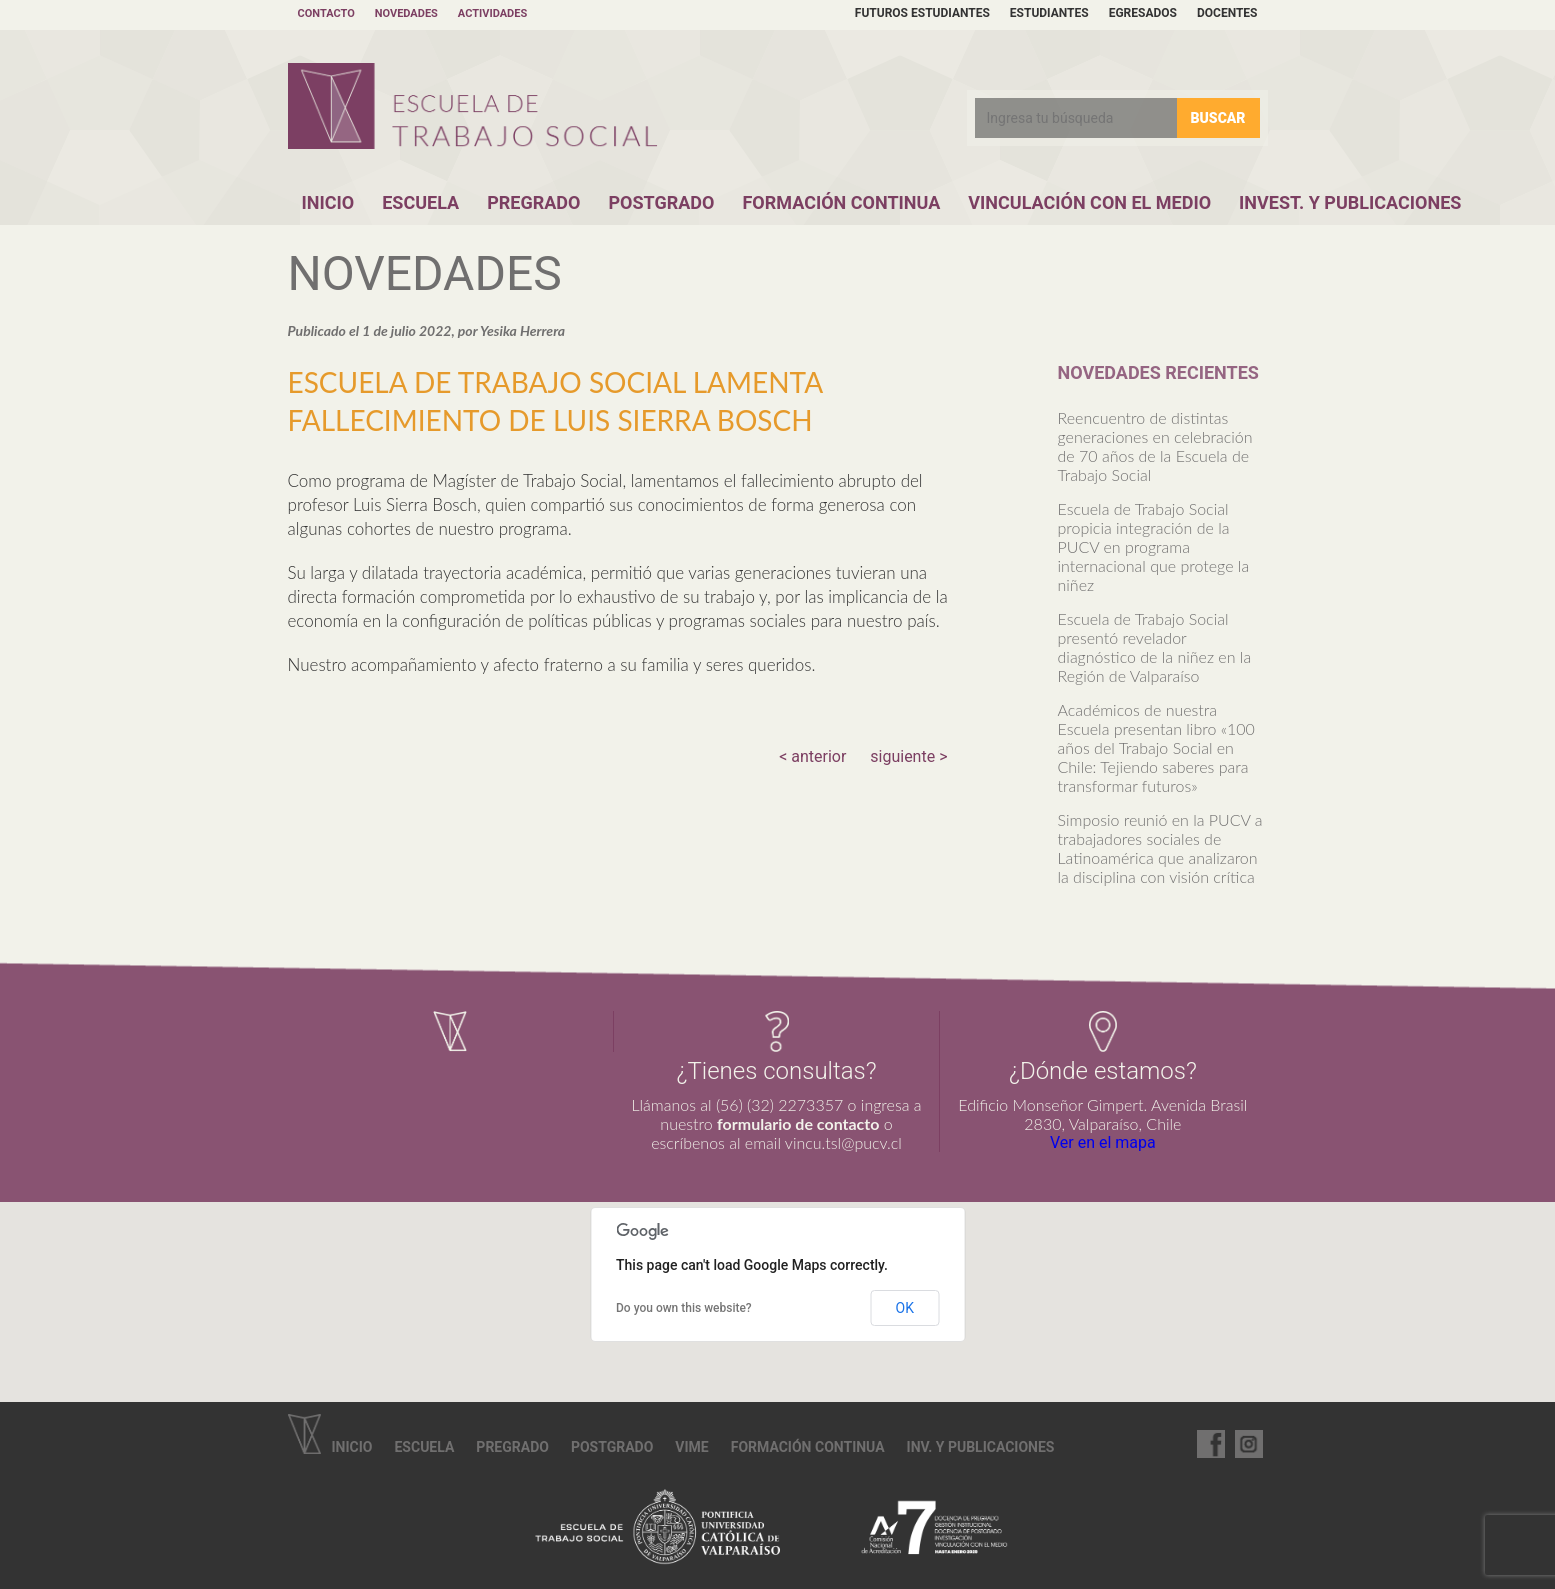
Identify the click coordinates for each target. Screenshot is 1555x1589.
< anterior (812, 756)
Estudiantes (1049, 13)
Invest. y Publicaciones (1350, 202)
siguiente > (908, 756)
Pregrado (533, 202)
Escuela (420, 202)
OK (905, 1308)
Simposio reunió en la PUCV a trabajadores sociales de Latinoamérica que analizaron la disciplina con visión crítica (1160, 848)
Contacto (326, 13)
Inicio (328, 202)
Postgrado (661, 202)
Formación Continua (841, 202)
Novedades (406, 13)
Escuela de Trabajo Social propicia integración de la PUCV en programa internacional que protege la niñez (1154, 546)
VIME (691, 1447)
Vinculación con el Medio (1089, 202)
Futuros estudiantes (922, 13)
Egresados (1143, 13)
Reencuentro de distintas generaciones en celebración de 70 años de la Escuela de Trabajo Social (1155, 446)
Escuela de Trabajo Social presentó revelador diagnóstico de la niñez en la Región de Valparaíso (1155, 647)
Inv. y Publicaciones (981, 1447)
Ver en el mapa (1103, 1142)
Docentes (1227, 13)
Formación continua (808, 1447)
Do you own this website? (684, 1308)
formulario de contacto (798, 1123)
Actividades (492, 13)
